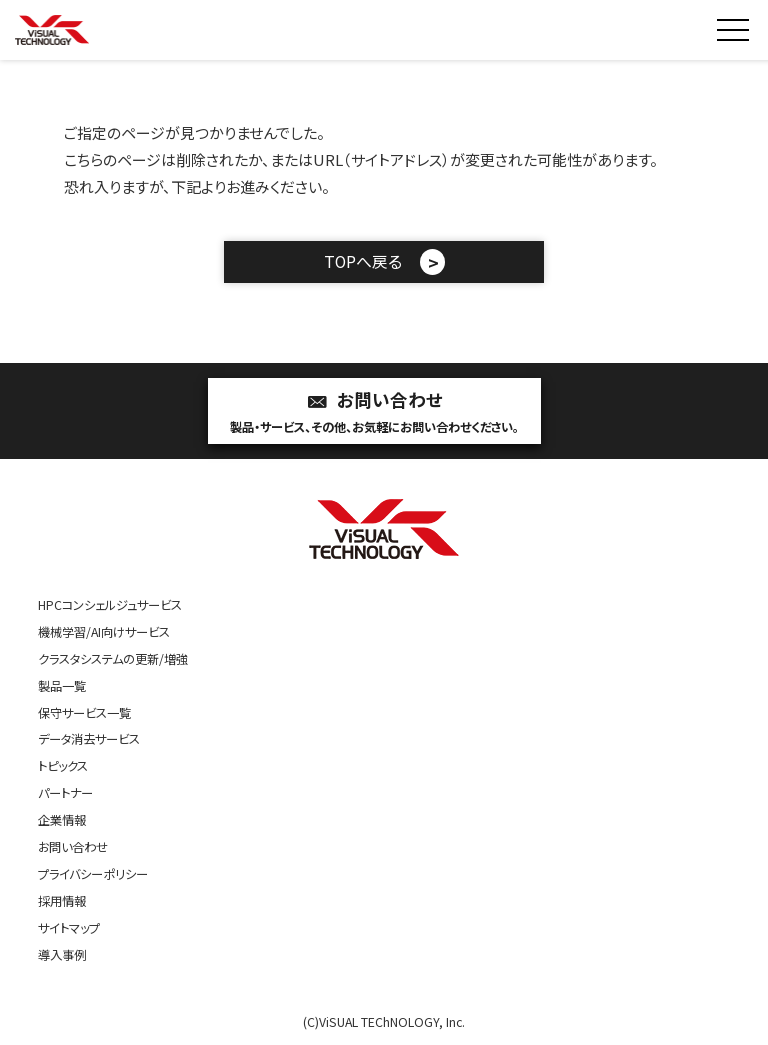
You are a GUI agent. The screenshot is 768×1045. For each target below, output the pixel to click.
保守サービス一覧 (84, 713)
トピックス (63, 766)
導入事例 (62, 955)
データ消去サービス (89, 739)
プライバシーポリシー (93, 874)
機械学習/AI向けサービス (104, 632)
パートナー (65, 793)
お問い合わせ (374, 412)
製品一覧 (62, 686)
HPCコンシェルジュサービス (110, 605)
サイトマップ (69, 928)
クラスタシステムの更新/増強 (113, 659)
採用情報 (62, 901)
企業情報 (62, 820)
